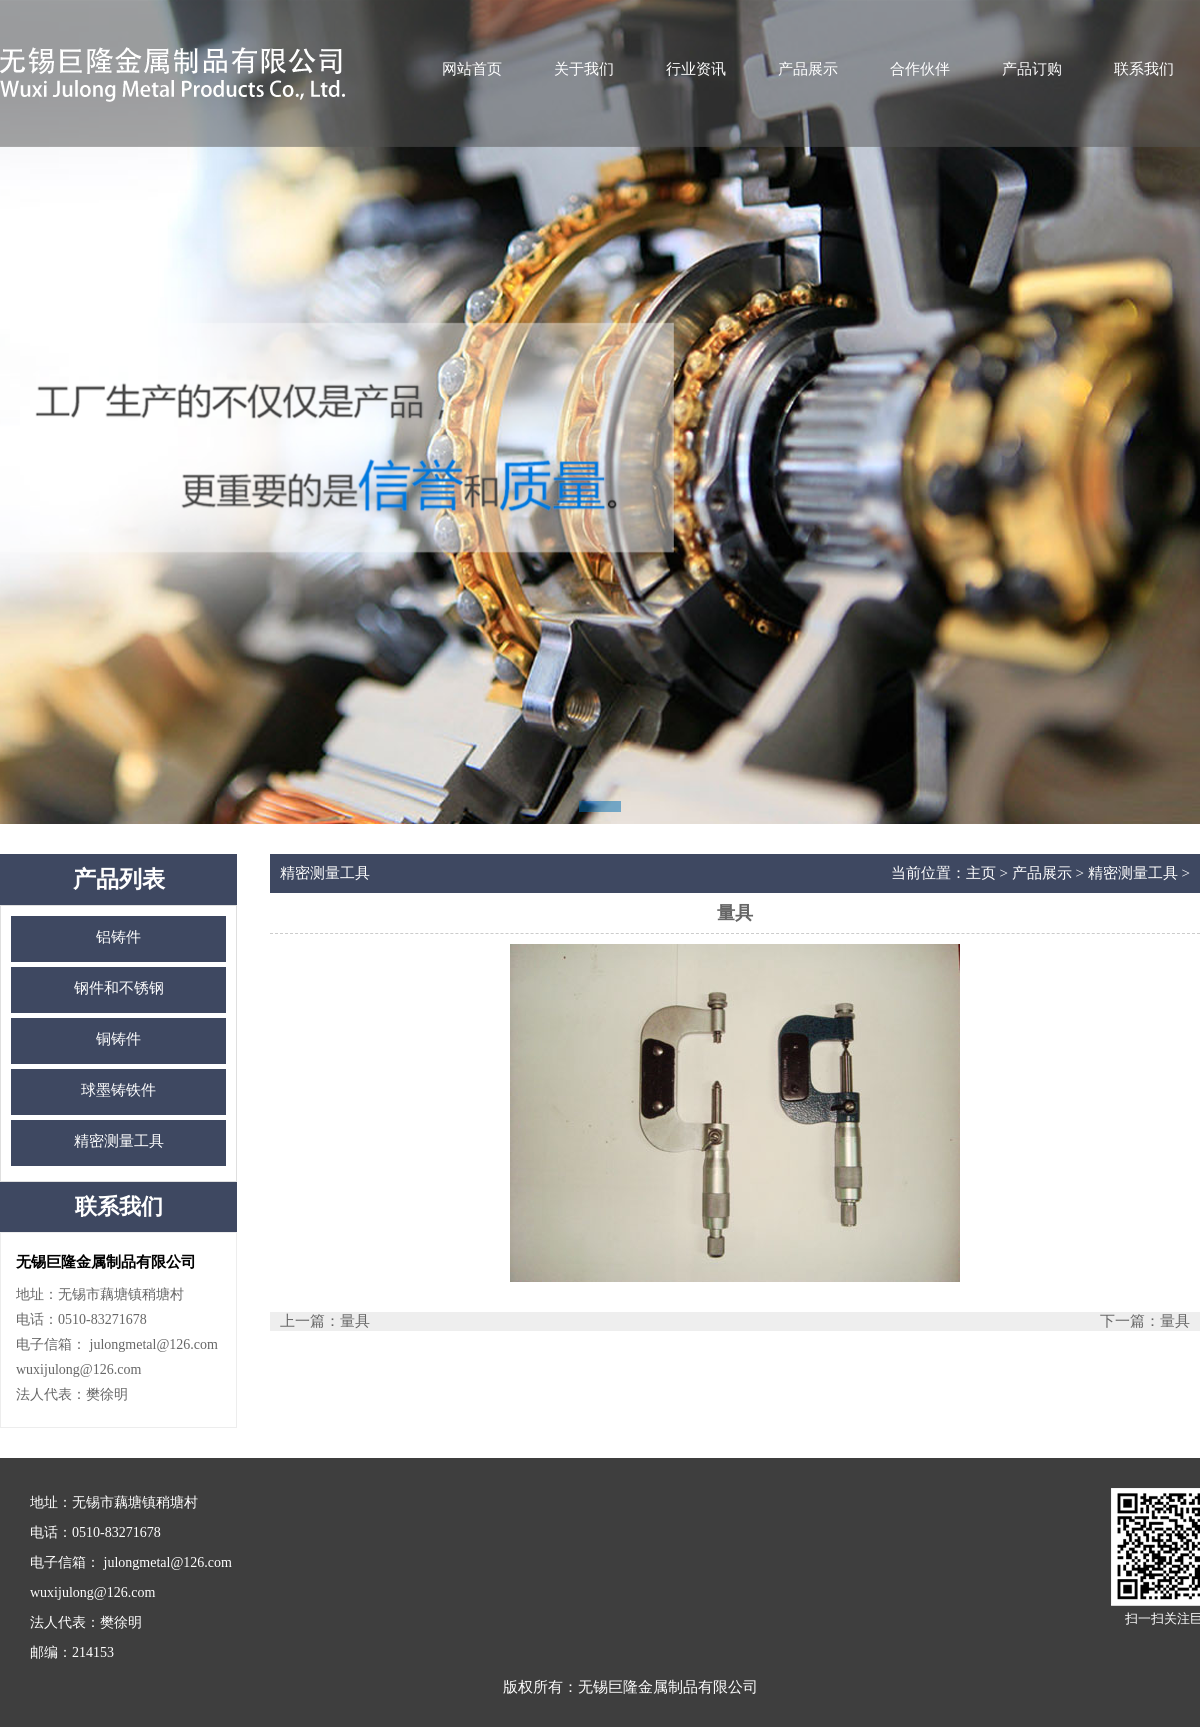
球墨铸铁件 (118, 1090)
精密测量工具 (119, 1141)
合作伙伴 (920, 69)
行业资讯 (696, 69)
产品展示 (808, 69)
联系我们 (1144, 69)
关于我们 (584, 69)
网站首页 (472, 69)
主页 (981, 873)
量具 (355, 1321)
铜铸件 (118, 1039)
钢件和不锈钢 (119, 988)
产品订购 (1032, 69)
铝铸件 (118, 937)
